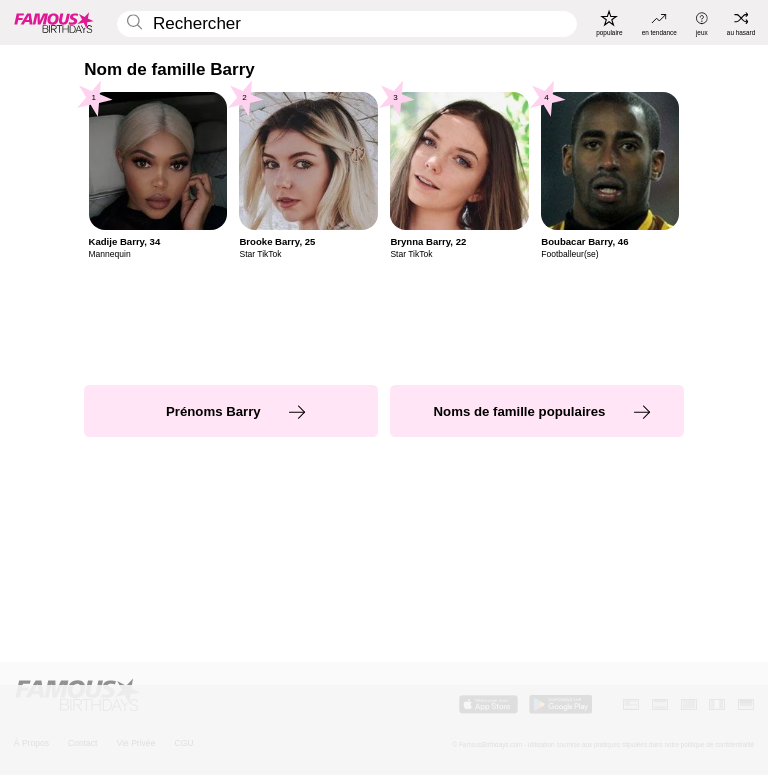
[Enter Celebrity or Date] (347, 24)
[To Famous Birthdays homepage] (54, 22)
